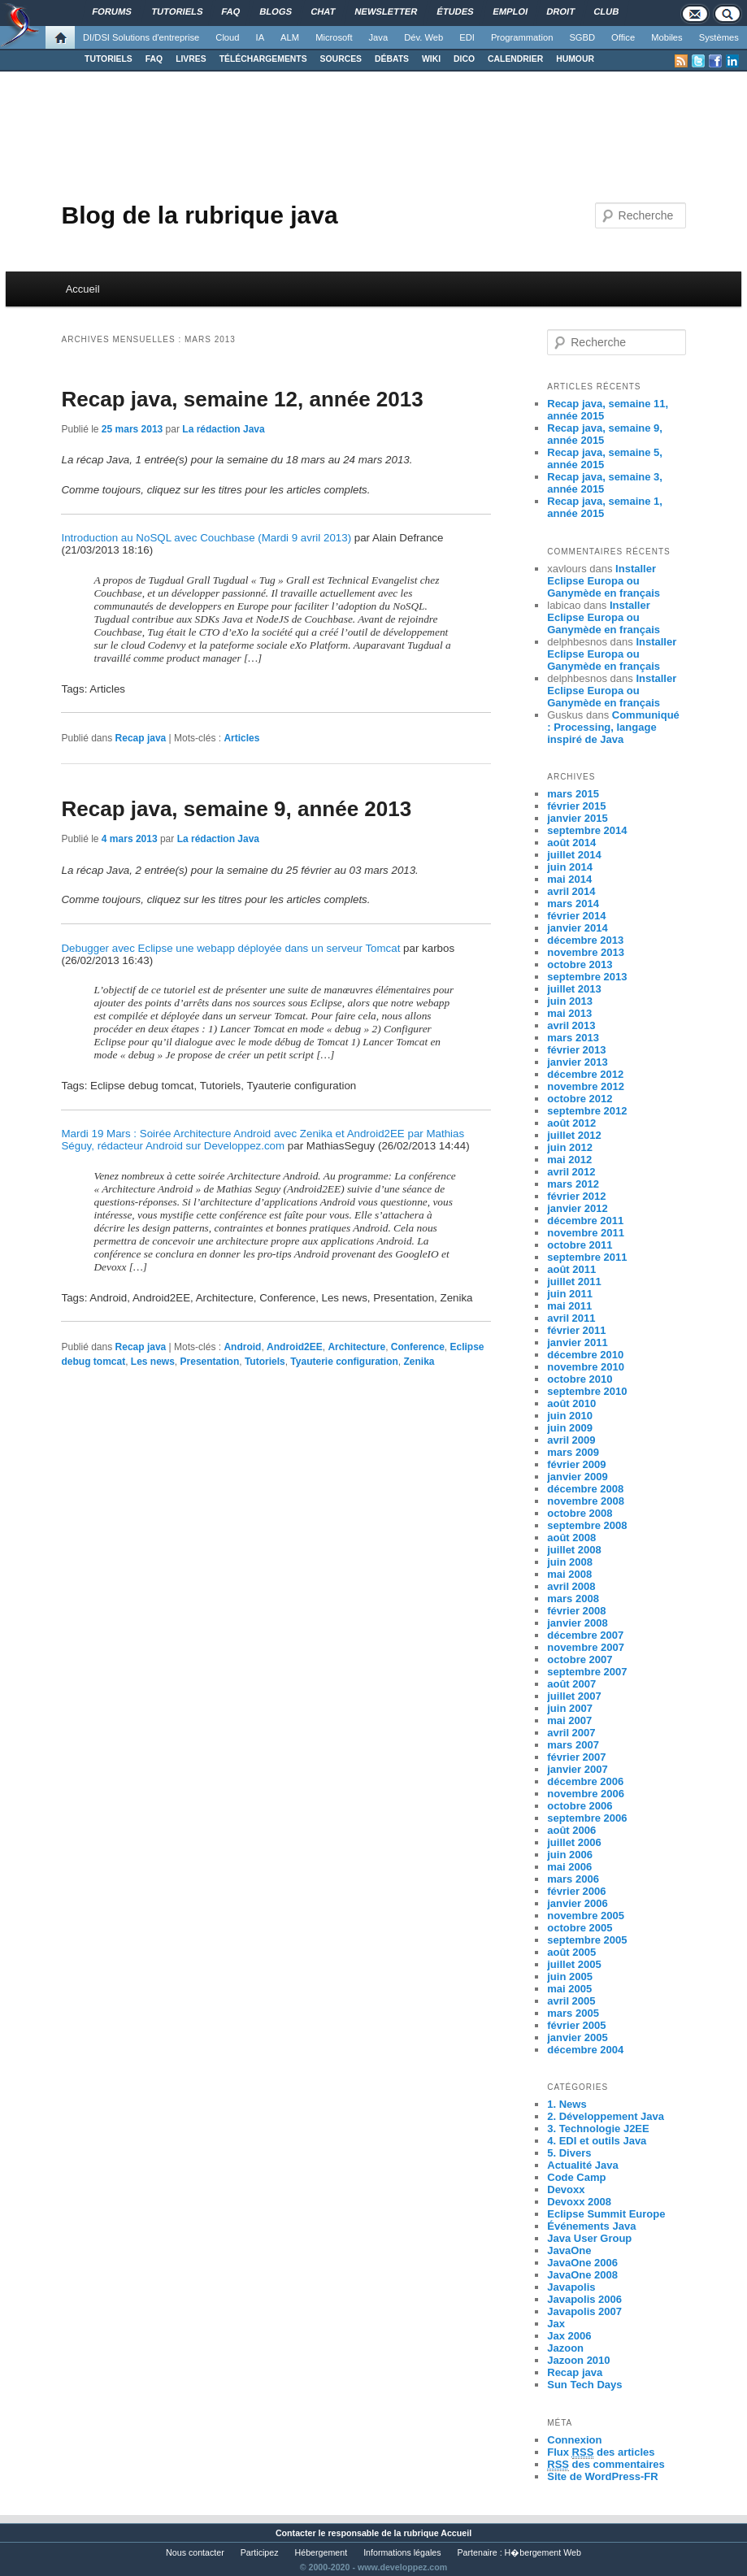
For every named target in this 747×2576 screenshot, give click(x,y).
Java (379, 37)
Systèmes (719, 37)
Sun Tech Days (584, 2384)
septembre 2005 (587, 1940)
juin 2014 (570, 867)
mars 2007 (573, 1745)
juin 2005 (570, 1976)
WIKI (431, 58)
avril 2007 (571, 1733)
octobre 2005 (579, 1928)
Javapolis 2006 (584, 2299)
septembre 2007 (587, 1672)
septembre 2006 (587, 1818)
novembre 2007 (585, 1647)
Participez (260, 2552)
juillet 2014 (574, 855)
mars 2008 (573, 1598)
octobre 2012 (579, 1099)
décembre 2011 (585, 1220)
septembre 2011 (587, 1257)
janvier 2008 (577, 1623)
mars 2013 (573, 1038)
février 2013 (576, 1050)
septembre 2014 (587, 830)
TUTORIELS (108, 58)
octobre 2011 (579, 1245)
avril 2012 (571, 1172)
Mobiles (667, 37)
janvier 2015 (577, 818)
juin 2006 (570, 1854)
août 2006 (571, 1830)
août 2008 (571, 1537)
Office (623, 37)
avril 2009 (571, 1440)
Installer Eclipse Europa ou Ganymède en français (603, 581)
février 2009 (576, 1464)
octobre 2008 (579, 1513)
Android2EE (295, 1347)
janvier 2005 (577, 2037)
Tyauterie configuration (343, 1361)
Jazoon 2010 (578, 2360)
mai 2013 (569, 1013)
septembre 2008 (587, 1525)
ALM (289, 37)
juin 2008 (570, 1562)
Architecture (356, 1347)
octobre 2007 (579, 1659)
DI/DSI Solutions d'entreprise (141, 37)
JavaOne (569, 2250)
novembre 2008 (585, 1501)
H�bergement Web (543, 2552)
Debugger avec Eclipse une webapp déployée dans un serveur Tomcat (230, 948)
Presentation (210, 1361)
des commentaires (606, 2464)
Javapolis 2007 (584, 2311)
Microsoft (333, 37)
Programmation (522, 37)
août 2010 (571, 1403)
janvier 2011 (577, 1342)
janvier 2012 (577, 1208)
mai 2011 (569, 1306)
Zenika (418, 1361)
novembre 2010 (585, 1367)
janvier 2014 (577, 928)
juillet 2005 (574, 1964)
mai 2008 (569, 1574)
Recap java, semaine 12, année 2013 (242, 399)
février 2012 (576, 1196)
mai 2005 (569, 1989)
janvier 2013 (577, 1062)
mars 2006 (573, 1879)
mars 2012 (573, 1184)
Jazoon (565, 2348)
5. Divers (569, 2153)
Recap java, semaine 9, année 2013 (236, 809)
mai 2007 (569, 1720)
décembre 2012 (585, 1074)
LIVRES (191, 58)
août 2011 (571, 1269)
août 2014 (571, 842)
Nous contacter (195, 2552)
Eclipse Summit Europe (606, 2214)
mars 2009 (573, 1452)
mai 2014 (569, 879)
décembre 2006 (585, 1781)
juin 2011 (570, 1294)
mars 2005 (573, 2013)
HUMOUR (575, 58)
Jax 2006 (569, 2336)
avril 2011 (571, 1318)
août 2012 (571, 1123)
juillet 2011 (574, 1281)
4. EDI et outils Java (596, 2141)
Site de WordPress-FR (602, 2476)
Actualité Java (582, 2165)
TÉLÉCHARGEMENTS (263, 58)
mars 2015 (573, 794)
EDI (467, 37)
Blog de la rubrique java (199, 215)
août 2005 (571, 1952)
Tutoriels (265, 1361)
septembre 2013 (587, 977)
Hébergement (321, 2552)
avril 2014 (571, 891)
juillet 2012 (574, 1135)
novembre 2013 (585, 952)
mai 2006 (569, 1867)
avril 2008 (571, 1586)
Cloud (227, 37)
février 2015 (576, 806)
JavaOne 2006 (582, 2263)
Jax (556, 2324)
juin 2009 (570, 1428)
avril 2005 (571, 2001)
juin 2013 (570, 1001)
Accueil (83, 289)
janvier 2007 (577, 1769)
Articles (241, 738)
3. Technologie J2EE (598, 2128)
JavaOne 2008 (582, 2275)
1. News (566, 2104)
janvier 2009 (577, 1476)
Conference (418, 1347)
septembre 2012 (587, 1111)
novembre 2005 (585, 1915)
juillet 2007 (574, 1696)
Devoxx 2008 (579, 2202)
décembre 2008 (585, 1489)
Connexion (574, 2440)
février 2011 (576, 1330)
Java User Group (589, 2238)
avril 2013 (571, 1025)
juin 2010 (570, 1416)
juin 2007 (570, 1708)
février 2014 (576, 916)
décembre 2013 (585, 940)
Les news (153, 1361)
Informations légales (402, 2552)
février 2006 (576, 1891)
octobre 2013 (579, 964)
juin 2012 (570, 1147)
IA (260, 37)
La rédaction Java (223, 429)
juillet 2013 (574, 989)
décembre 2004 (585, 2050)
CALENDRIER (515, 58)
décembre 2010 (585, 1355)
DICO (464, 58)
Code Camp (576, 2177)
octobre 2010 (579, 1379)
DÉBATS (392, 58)
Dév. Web (423, 37)
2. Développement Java (605, 2116)
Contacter (296, 2533)
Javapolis (571, 2287)
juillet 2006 (574, 1842)
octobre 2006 (579, 1806)
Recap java (141, 738)
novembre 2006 (585, 1794)
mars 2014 (573, 903)
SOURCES (341, 58)
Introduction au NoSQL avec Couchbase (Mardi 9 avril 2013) (206, 538)
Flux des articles (600, 2452)
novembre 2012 (585, 1086)
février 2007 (576, 1757)
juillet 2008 (574, 1550)
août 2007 (571, 1684)
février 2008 (576, 1611)
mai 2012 (569, 1159)
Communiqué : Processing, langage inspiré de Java (613, 727)
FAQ (154, 58)
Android (242, 1347)
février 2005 (576, 2025)
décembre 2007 (585, 1635)
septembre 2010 (587, 1391)
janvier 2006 (577, 1903)
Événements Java (591, 2226)
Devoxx (565, 2189)
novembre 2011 (585, 1233)
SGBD (582, 37)
